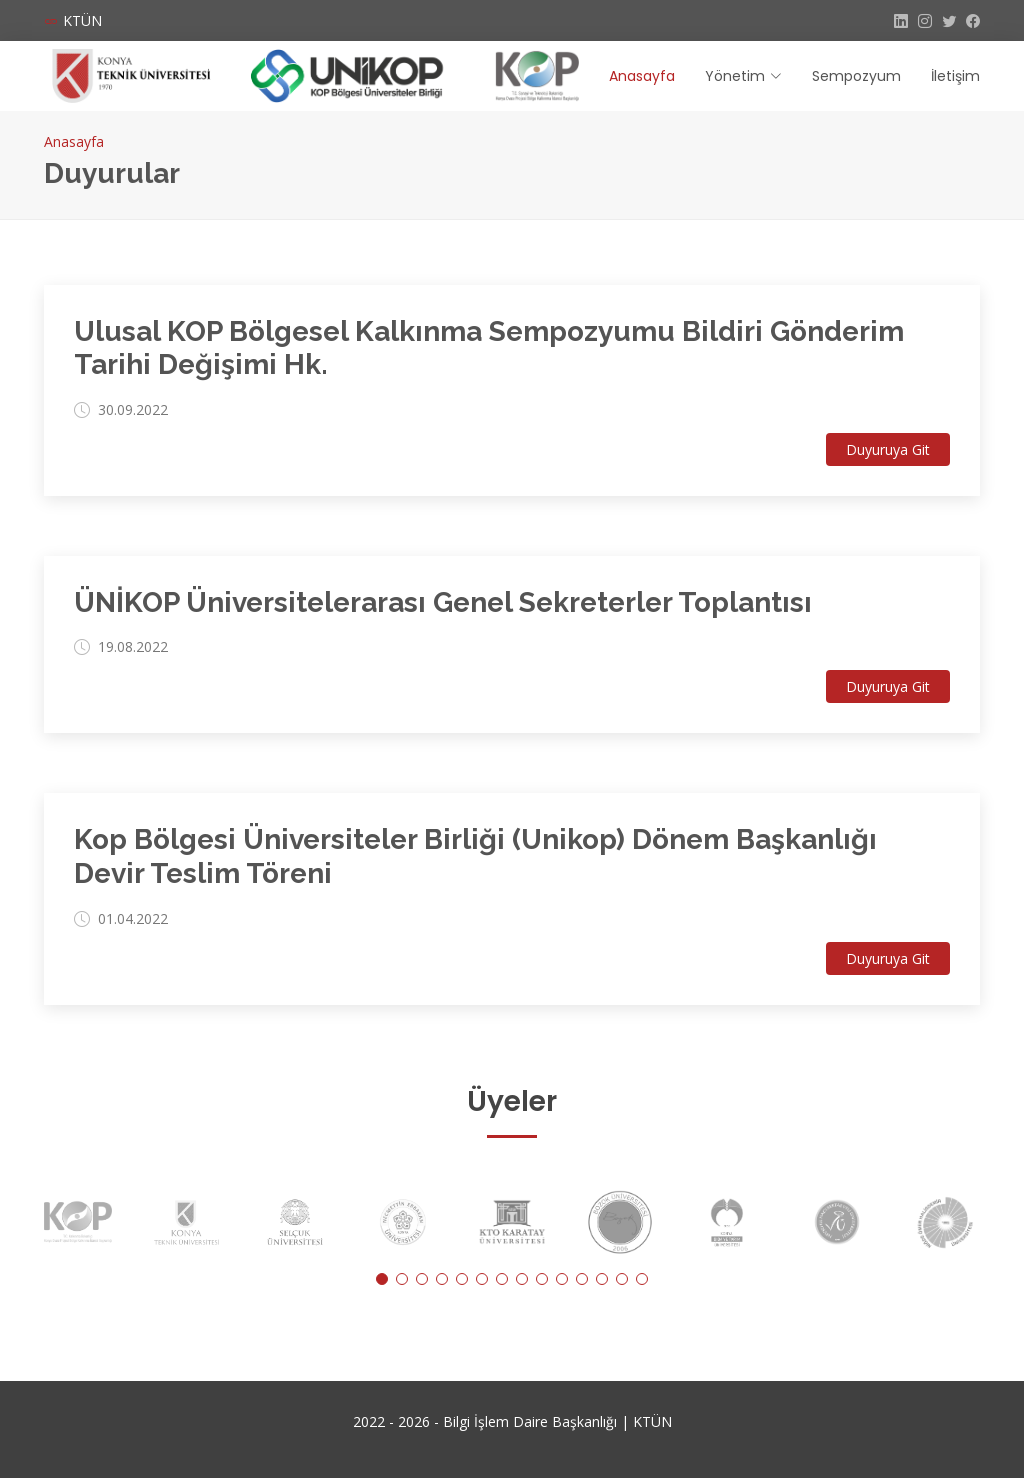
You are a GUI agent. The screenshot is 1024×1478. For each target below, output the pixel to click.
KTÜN (82, 20)
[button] (382, 1279)
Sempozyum (856, 76)
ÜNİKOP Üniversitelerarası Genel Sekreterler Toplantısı (443, 602)
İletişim (955, 76)
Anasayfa (642, 76)
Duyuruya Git (888, 449)
